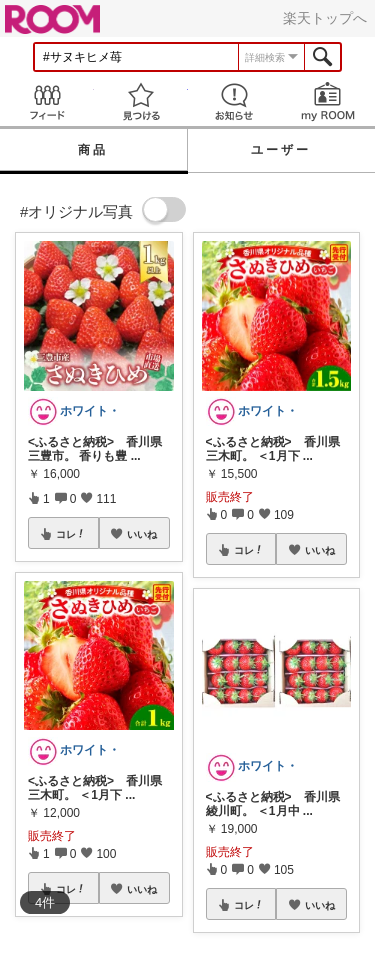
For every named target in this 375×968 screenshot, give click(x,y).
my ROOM (328, 101)
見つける (141, 101)
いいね (142, 534)
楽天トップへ (325, 18)
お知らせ (235, 101)
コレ (71, 534)
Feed (47, 101)
